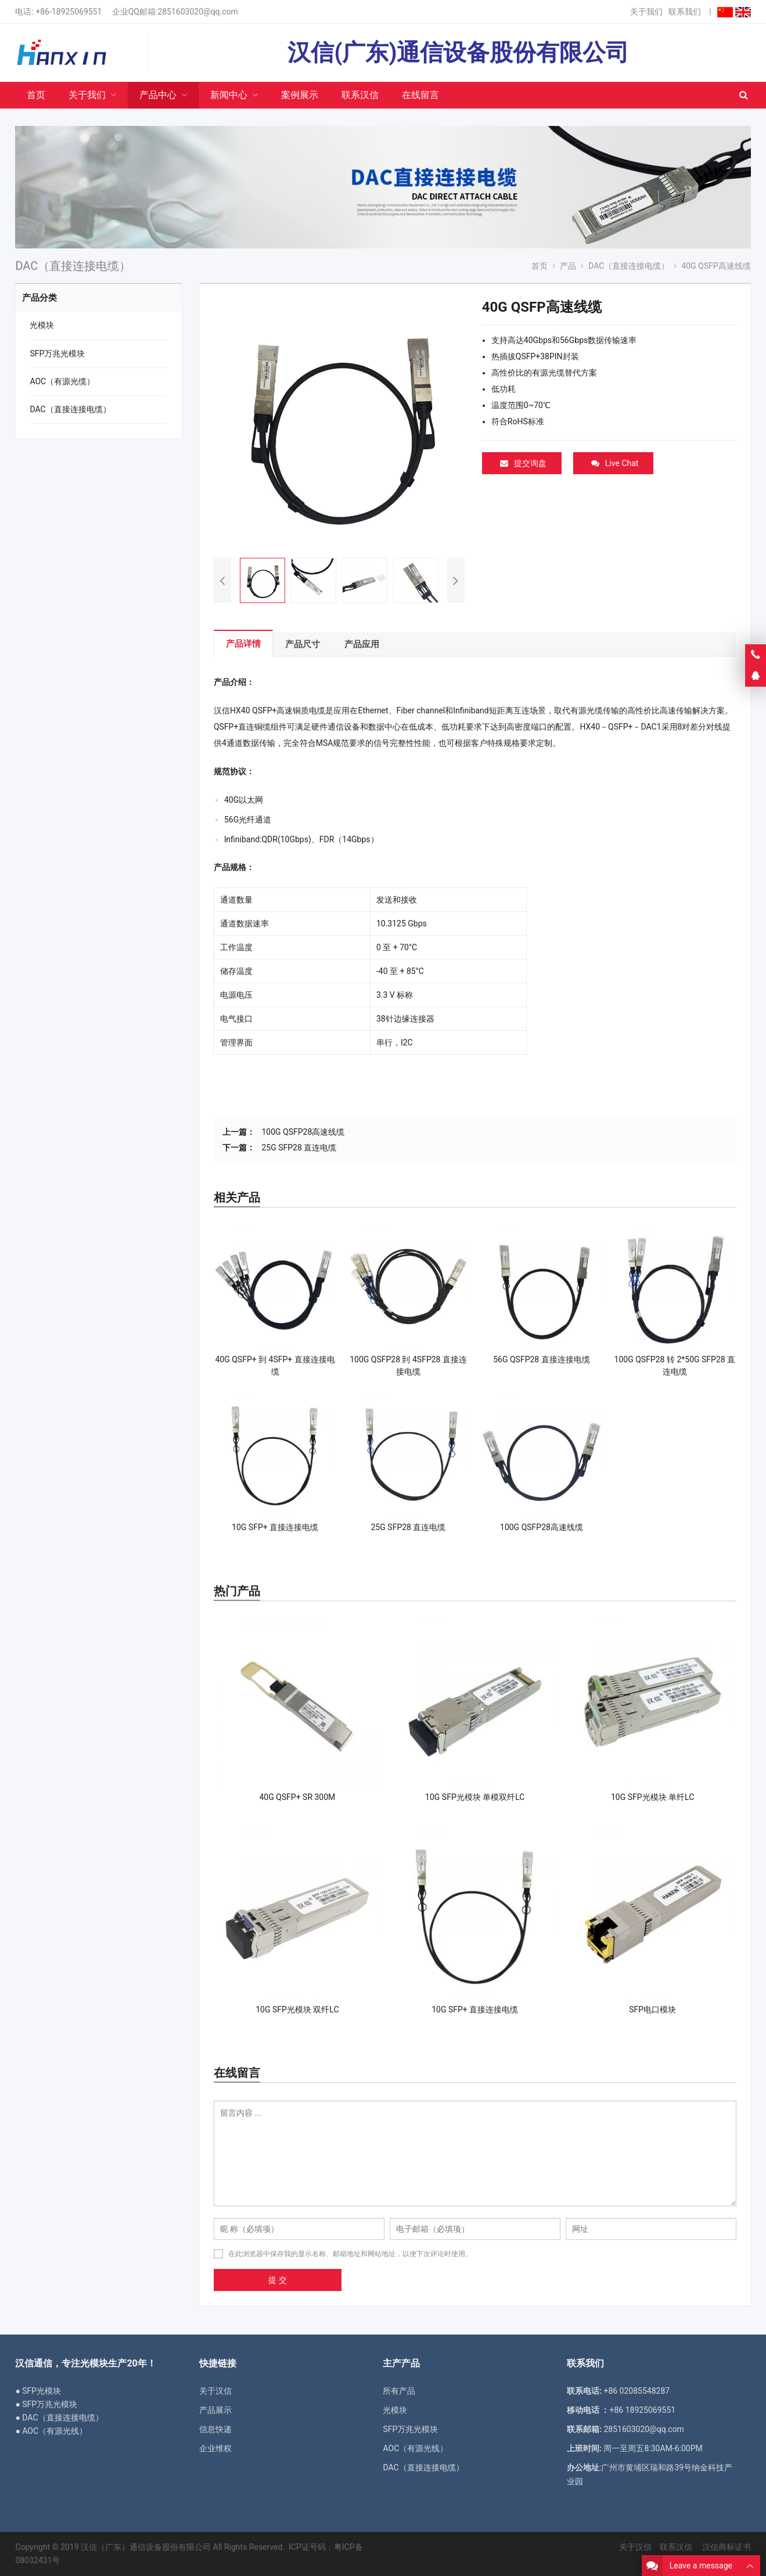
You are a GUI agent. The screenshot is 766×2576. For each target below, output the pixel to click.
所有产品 (399, 2390)
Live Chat (615, 463)
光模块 (42, 325)
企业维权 (215, 2448)
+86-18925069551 (68, 11)
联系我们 (684, 11)
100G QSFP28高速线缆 (302, 1132)
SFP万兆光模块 (57, 353)
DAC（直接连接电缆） (70, 409)
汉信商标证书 (725, 2547)
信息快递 (215, 2429)
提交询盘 (523, 463)
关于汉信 (215, 2390)
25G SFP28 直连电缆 (298, 1147)
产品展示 (215, 2410)
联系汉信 (676, 2547)
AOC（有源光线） (415, 2448)
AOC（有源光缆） (62, 381)
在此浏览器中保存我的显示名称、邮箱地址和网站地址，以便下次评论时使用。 (350, 2254)
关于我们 (646, 11)
